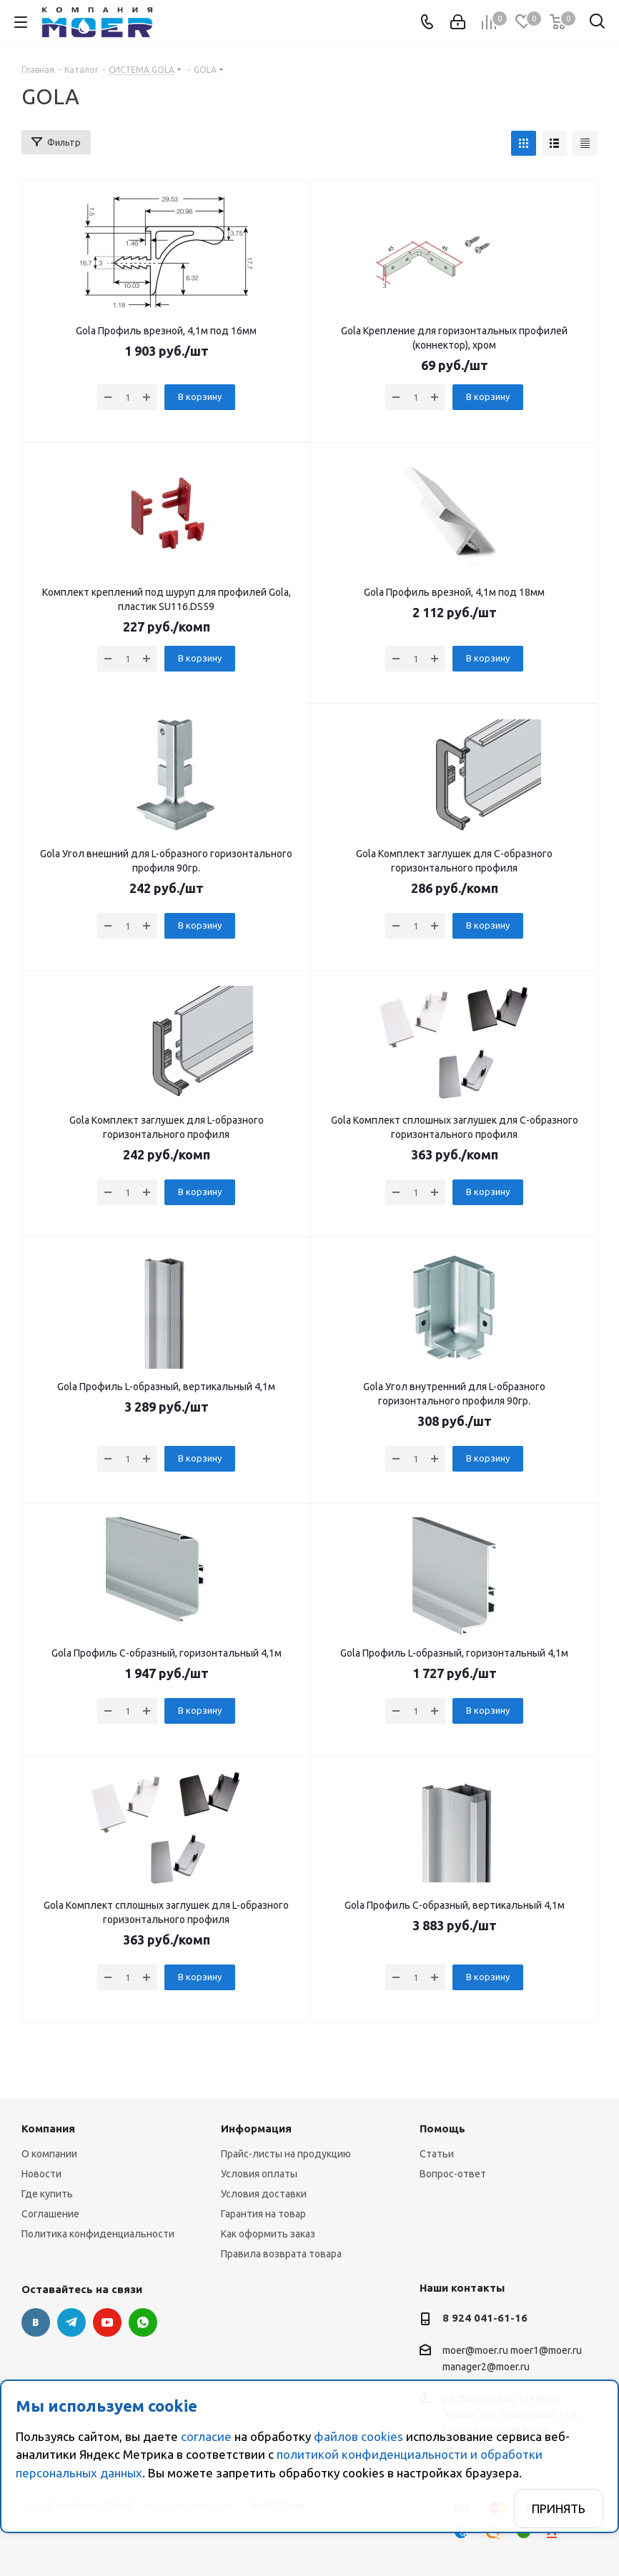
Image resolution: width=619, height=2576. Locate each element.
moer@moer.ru (475, 2350)
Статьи (437, 2154)
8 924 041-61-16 (485, 2318)
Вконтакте (35, 2322)
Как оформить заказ (268, 2234)
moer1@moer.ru (546, 2350)
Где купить (47, 2194)
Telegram (71, 2322)
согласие (206, 2436)
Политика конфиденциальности (97, 2234)
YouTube (107, 2322)
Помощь (442, 2128)
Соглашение (50, 2214)
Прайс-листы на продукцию (286, 2154)
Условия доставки (264, 2194)
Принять (558, 2508)
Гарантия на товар (263, 2214)
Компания (48, 2128)
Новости (41, 2174)
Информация (256, 2128)
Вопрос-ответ (453, 2174)
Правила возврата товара (281, 2254)
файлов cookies (358, 2436)
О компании (49, 2154)
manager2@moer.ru (486, 2367)
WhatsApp (143, 2322)
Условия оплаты (259, 2174)
